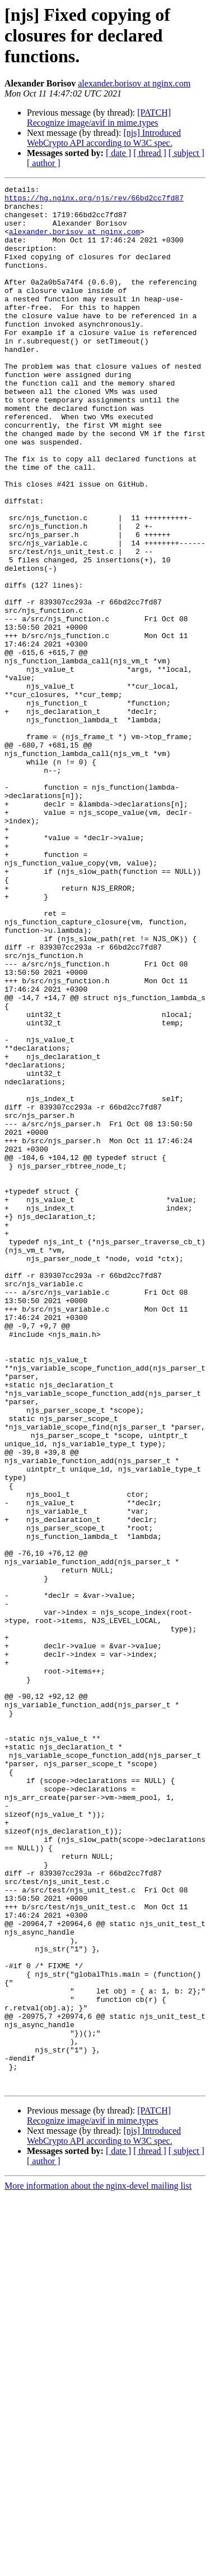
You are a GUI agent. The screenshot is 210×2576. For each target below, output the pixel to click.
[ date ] (118, 153)
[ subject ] (186, 153)
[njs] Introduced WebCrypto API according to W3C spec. (104, 138)
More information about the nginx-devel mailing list (98, 2566)
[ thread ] (149, 153)
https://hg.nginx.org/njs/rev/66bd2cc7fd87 (94, 201)
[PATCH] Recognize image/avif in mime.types (99, 117)
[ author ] (43, 163)
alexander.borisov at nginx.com (134, 83)
